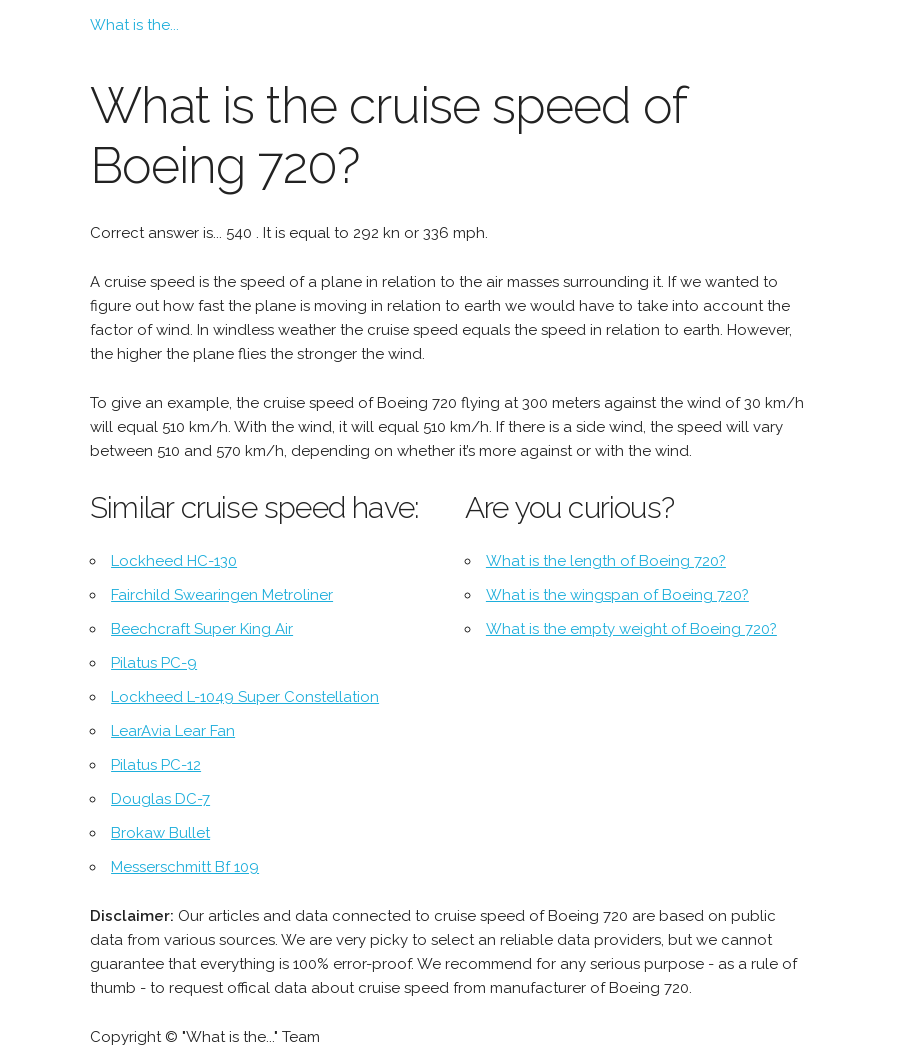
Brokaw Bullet (160, 833)
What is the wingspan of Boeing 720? (617, 595)
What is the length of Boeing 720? (606, 561)
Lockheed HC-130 (174, 561)
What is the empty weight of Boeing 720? (631, 629)
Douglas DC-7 (160, 799)
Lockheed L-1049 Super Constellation (245, 697)
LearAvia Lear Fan (173, 731)
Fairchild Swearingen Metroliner (222, 595)
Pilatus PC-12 (156, 765)
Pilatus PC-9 (154, 663)
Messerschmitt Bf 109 (185, 867)
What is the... (134, 25)
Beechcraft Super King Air (202, 629)
